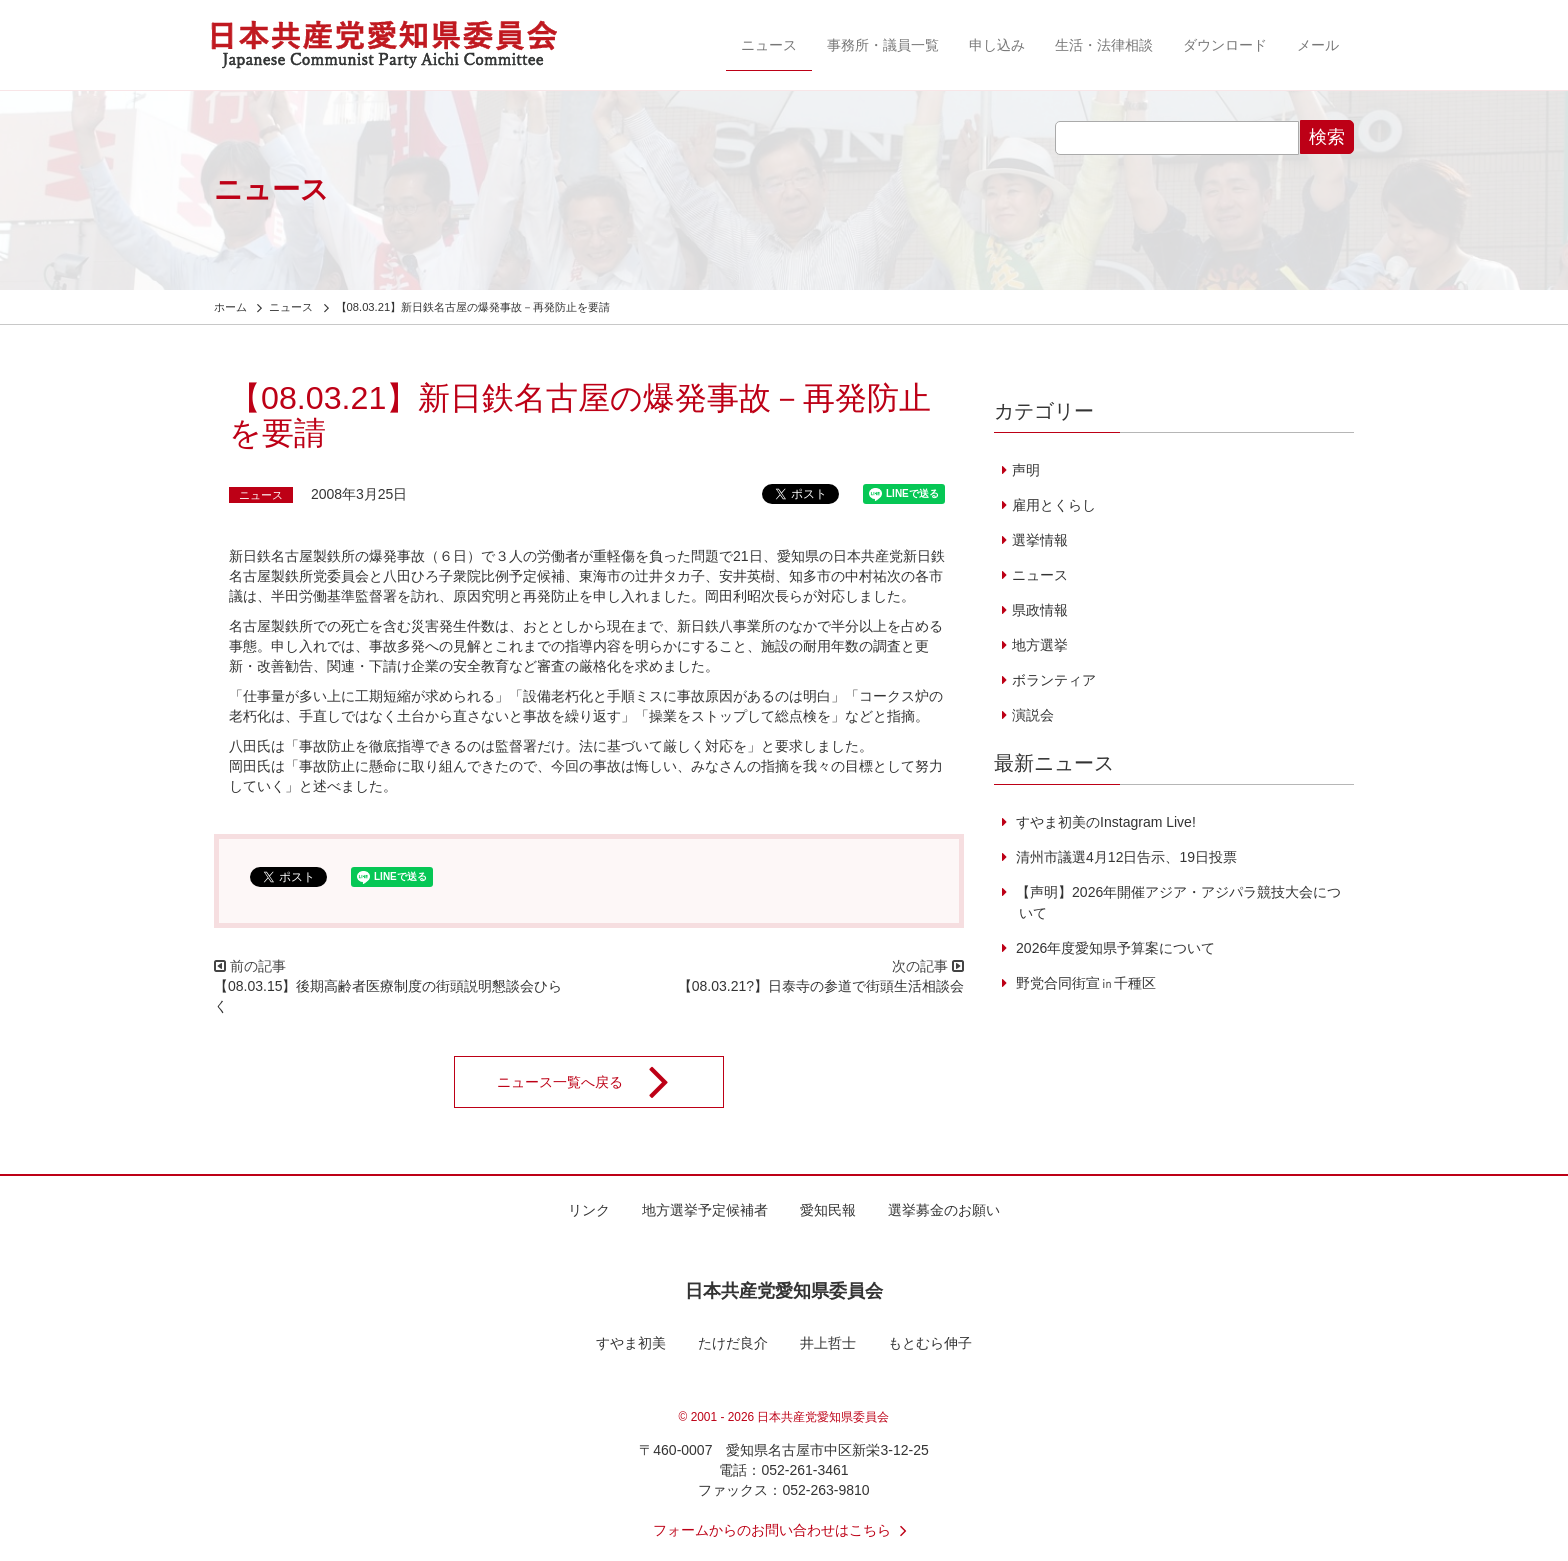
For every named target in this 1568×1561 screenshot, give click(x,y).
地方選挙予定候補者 (705, 1210)
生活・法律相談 (1104, 45)
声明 (1026, 470)
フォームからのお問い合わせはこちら (784, 1530)
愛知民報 (828, 1210)
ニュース (769, 45)
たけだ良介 (733, 1343)
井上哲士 (828, 1343)
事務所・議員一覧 (883, 45)
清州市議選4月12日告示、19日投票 (1124, 857)
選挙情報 (1040, 540)
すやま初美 (631, 1343)
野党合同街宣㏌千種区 (1084, 983)
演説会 (1033, 715)
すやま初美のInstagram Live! (1104, 822)
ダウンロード (1225, 45)
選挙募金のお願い (944, 1210)
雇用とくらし (1054, 505)
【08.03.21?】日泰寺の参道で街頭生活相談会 (821, 986)
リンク (589, 1210)
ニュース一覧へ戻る (596, 1082)
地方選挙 (1040, 645)
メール (1318, 45)
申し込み (997, 45)
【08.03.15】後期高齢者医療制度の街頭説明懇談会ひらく (388, 996)
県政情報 (1040, 610)
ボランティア (1054, 680)
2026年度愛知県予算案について (1113, 948)
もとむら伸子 (930, 1343)
